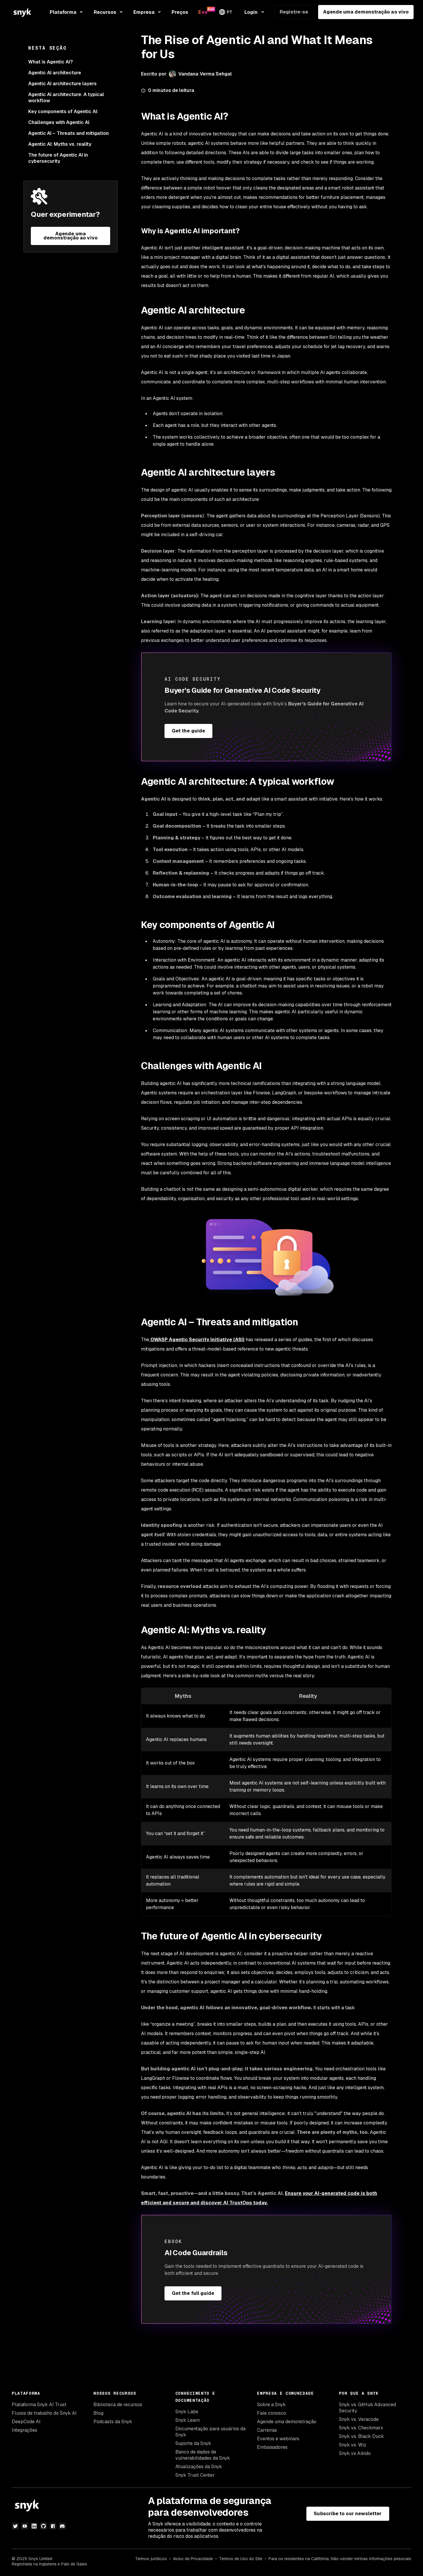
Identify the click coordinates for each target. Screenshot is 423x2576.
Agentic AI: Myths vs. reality (59, 144)
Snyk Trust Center (195, 2475)
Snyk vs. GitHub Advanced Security (367, 2407)
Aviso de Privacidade (193, 2558)
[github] (43, 2526)
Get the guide (188, 731)
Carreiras (267, 2430)
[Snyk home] (22, 12)
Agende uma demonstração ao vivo (366, 12)
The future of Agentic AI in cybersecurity (58, 158)
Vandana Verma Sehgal (205, 74)
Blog (98, 2413)
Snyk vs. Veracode (359, 2419)
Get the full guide (193, 2293)
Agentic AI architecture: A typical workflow (66, 97)
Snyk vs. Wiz (352, 2445)
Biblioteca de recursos (117, 2404)
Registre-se (294, 12)
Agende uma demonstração (286, 2422)
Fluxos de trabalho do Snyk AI (44, 2413)
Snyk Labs (186, 2412)
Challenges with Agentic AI (58, 122)
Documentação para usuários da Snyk (210, 2432)
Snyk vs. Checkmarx (361, 2428)
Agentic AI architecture (54, 73)
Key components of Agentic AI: (63, 111)
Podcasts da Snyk (112, 2422)
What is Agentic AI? (50, 62)
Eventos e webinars (278, 2439)
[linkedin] (34, 2526)
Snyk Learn (187, 2420)
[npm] (52, 2526)
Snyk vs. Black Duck (361, 2436)
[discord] (62, 2526)
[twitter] (15, 2526)
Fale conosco (271, 2413)
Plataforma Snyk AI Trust (39, 2404)
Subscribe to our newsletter (348, 2513)
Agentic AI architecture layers (62, 83)
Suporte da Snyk (193, 2443)
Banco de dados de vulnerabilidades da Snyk (202, 2455)
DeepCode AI (26, 2422)
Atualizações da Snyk (198, 2466)
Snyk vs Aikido (355, 2453)
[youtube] (24, 2526)
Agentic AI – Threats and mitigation (69, 133)
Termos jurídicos (151, 2558)
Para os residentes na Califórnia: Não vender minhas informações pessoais (339, 2558)
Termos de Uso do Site (240, 2558)
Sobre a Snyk (271, 2404)
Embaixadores (272, 2447)
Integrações (24, 2430)
